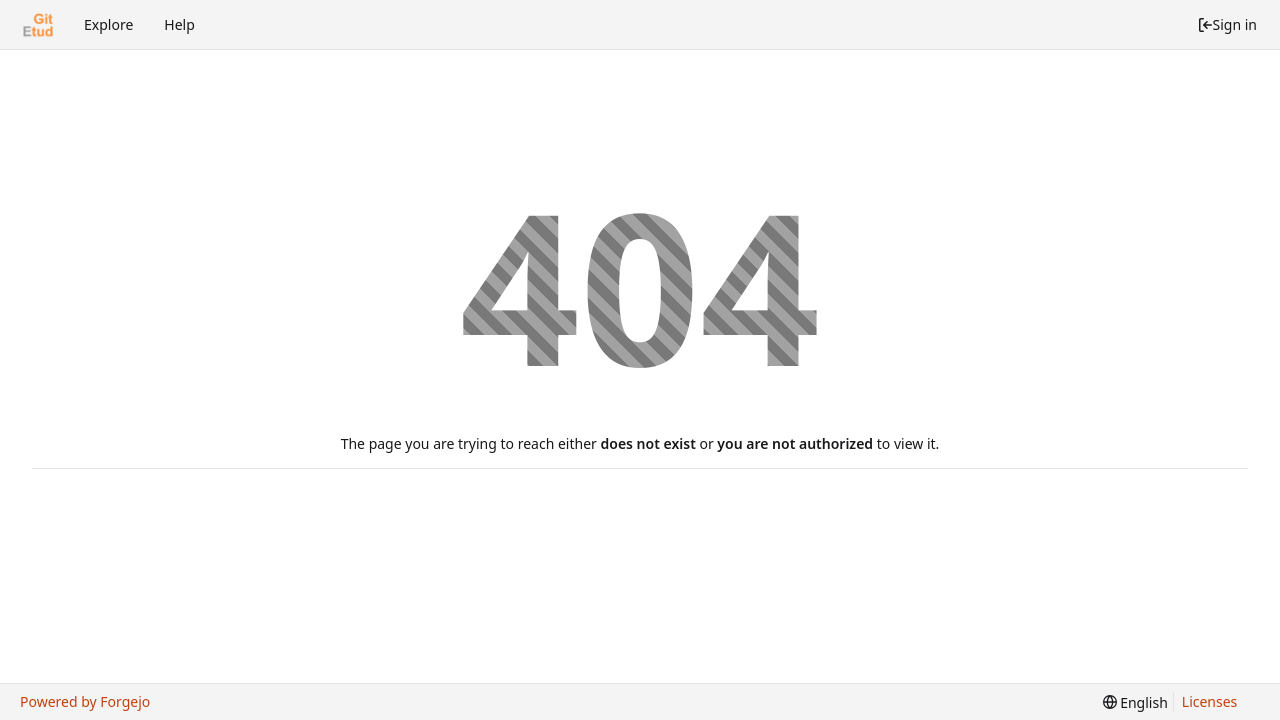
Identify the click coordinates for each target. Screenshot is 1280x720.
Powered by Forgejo (85, 701)
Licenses (1210, 701)
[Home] (38, 25)
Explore (108, 24)
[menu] (1135, 702)
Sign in (1227, 24)
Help (179, 24)
